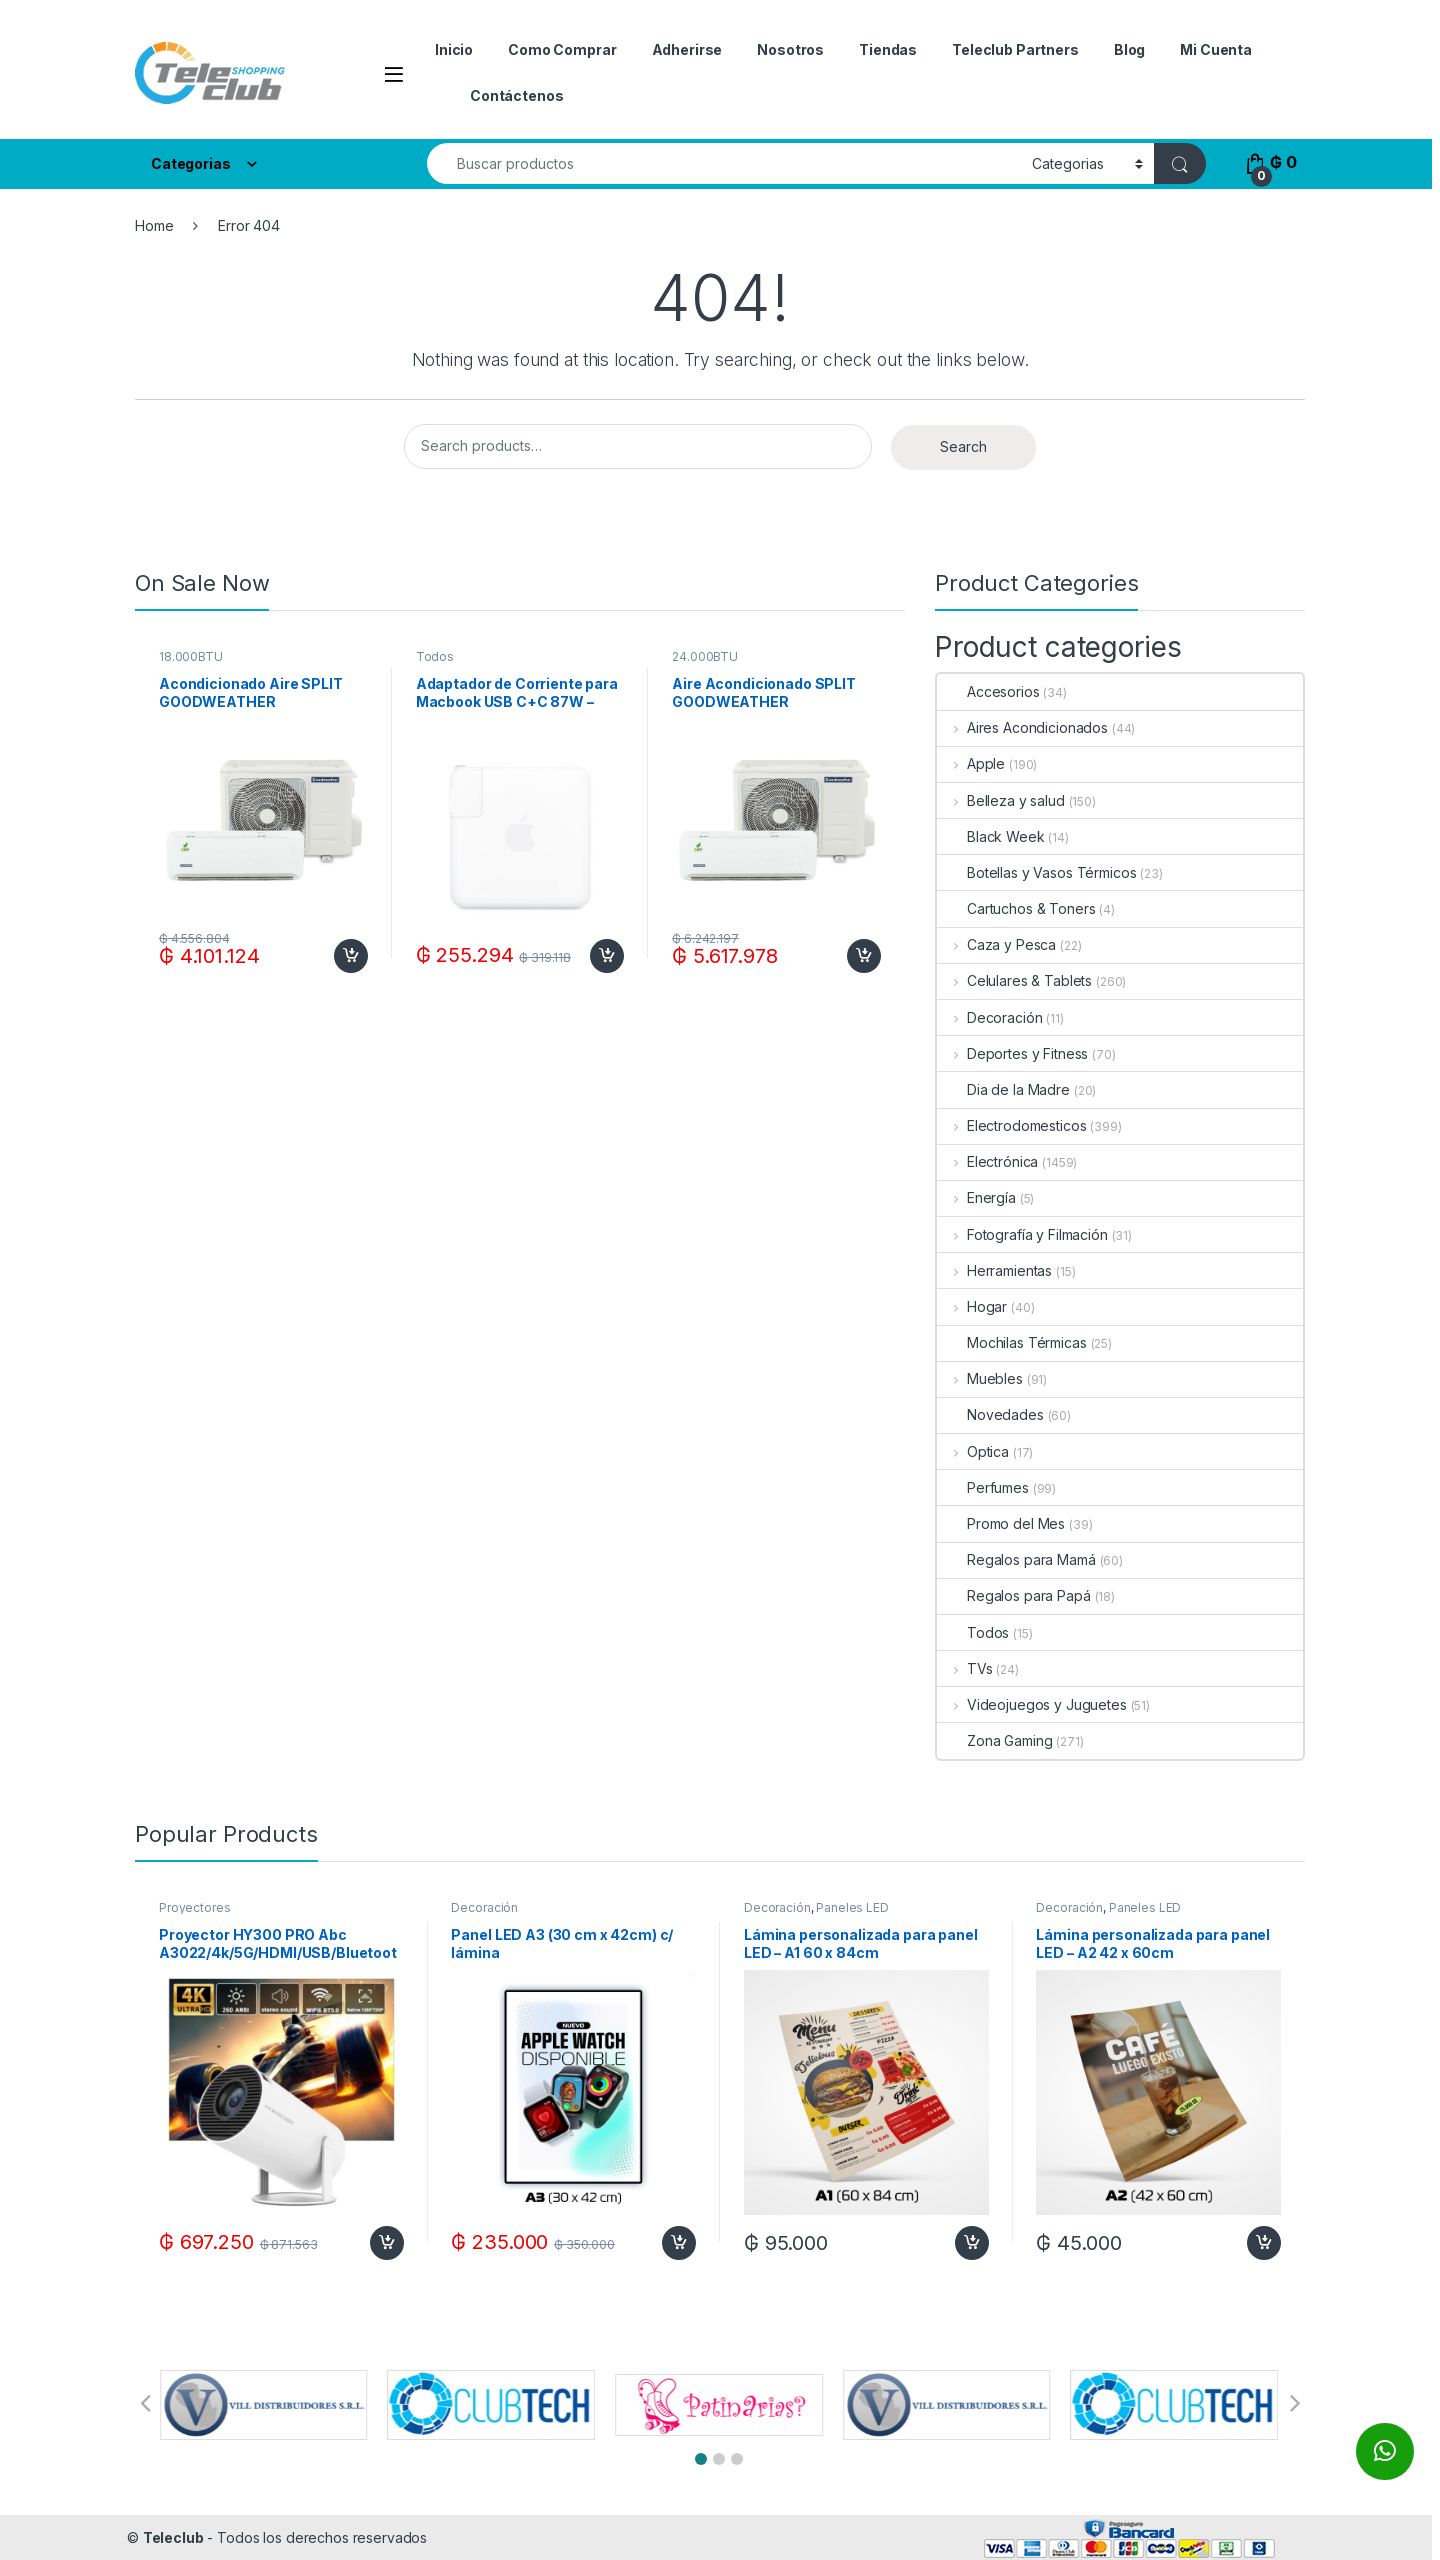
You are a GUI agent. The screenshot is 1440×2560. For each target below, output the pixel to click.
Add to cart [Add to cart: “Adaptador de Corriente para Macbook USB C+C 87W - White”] (607, 956)
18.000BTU (191, 656)
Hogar (972, 1306)
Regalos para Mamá (1016, 1559)
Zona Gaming (994, 1740)
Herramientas (994, 1270)
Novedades (990, 1414)
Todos (435, 656)
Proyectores (194, 1907)
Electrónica (987, 1161)
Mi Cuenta (1216, 49)
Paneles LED (852, 1907)
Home (154, 225)
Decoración (989, 1017)
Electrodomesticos (1011, 1125)
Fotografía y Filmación (1022, 1234)
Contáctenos (516, 95)
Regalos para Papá (1014, 1595)
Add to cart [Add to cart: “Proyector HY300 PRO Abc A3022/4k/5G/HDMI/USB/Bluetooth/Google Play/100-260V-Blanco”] (387, 2243)
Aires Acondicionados (1022, 727)
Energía (976, 1197)
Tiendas (888, 49)
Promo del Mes (1001, 1523)
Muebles (980, 1378)
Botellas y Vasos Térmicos (1037, 872)
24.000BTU (705, 656)
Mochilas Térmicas (1012, 1342)
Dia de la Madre (1003, 1089)
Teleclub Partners (1015, 49)
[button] (701, 2459)
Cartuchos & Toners (1016, 908)
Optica (973, 1451)
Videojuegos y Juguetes (1032, 1704)
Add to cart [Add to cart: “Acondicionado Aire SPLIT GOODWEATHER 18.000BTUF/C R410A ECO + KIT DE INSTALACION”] (351, 956)
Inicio (454, 49)
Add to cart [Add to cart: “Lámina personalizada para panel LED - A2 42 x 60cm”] (1264, 2243)
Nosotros (790, 49)
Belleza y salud (1001, 800)
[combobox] (724, 163)
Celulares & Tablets (1014, 980)
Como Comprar (562, 49)
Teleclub (173, 2537)
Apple (971, 763)
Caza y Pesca (996, 944)
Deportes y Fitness (1012, 1053)
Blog (1129, 49)
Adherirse (687, 49)
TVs (964, 1668)
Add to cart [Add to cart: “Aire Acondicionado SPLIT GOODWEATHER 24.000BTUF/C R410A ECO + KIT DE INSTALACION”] (864, 956)
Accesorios (988, 691)
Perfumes (983, 1487)
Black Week (991, 836)
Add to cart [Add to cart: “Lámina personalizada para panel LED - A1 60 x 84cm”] (972, 2243)
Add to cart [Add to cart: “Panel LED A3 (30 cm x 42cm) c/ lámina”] (679, 2243)
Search (963, 446)
